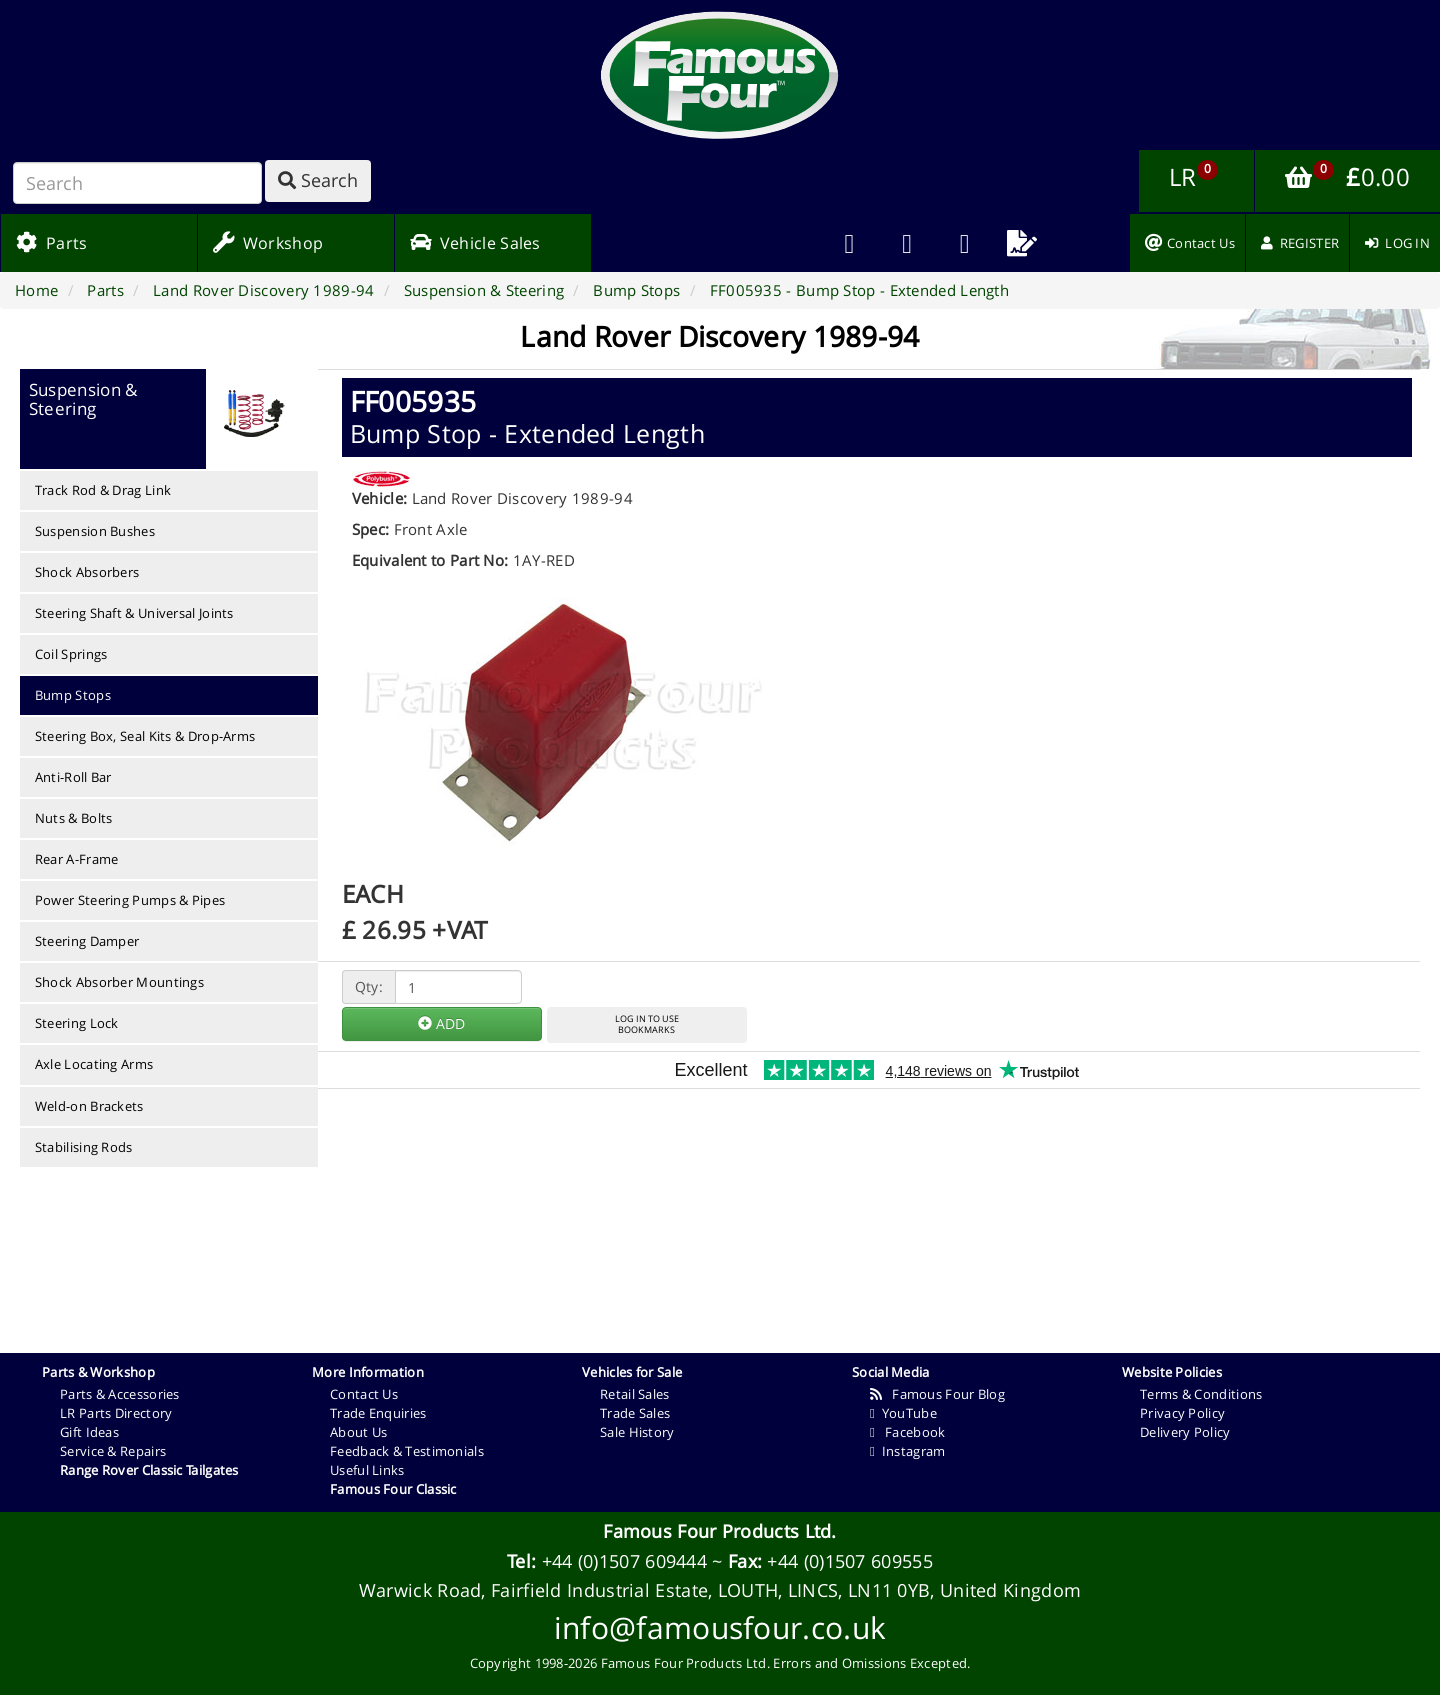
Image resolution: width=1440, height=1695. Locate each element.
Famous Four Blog (937, 1394)
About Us (358, 1432)
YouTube (903, 1413)
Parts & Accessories (120, 1394)
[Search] (137, 183)
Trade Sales (635, 1413)
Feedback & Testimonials (407, 1451)
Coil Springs (71, 654)
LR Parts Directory (116, 1413)
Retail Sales (635, 1394)
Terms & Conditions (1201, 1394)
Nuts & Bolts (74, 818)
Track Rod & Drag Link (103, 490)
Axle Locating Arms (94, 1064)
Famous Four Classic (393, 1489)
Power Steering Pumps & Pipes (130, 900)
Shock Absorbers (87, 572)
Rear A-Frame (77, 859)
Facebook (907, 1432)
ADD (441, 1023)
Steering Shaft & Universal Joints (134, 613)
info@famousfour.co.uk (720, 1627)
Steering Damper (87, 941)
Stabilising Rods (84, 1147)
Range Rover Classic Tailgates (149, 1470)
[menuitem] (907, 243)
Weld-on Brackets (89, 1106)
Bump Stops (73, 695)
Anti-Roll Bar (73, 777)
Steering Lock (77, 1023)
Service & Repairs (113, 1451)
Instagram (907, 1451)
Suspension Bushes (95, 531)
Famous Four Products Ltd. (720, 1531)
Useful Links (367, 1470)
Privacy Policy (1182, 1413)
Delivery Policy (1185, 1432)
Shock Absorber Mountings (119, 982)
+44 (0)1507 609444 (624, 1561)
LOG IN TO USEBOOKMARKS (647, 1024)
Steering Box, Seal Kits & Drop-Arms (145, 736)
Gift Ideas (89, 1432)
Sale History (637, 1432)
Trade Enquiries (378, 1413)
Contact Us (364, 1394)
